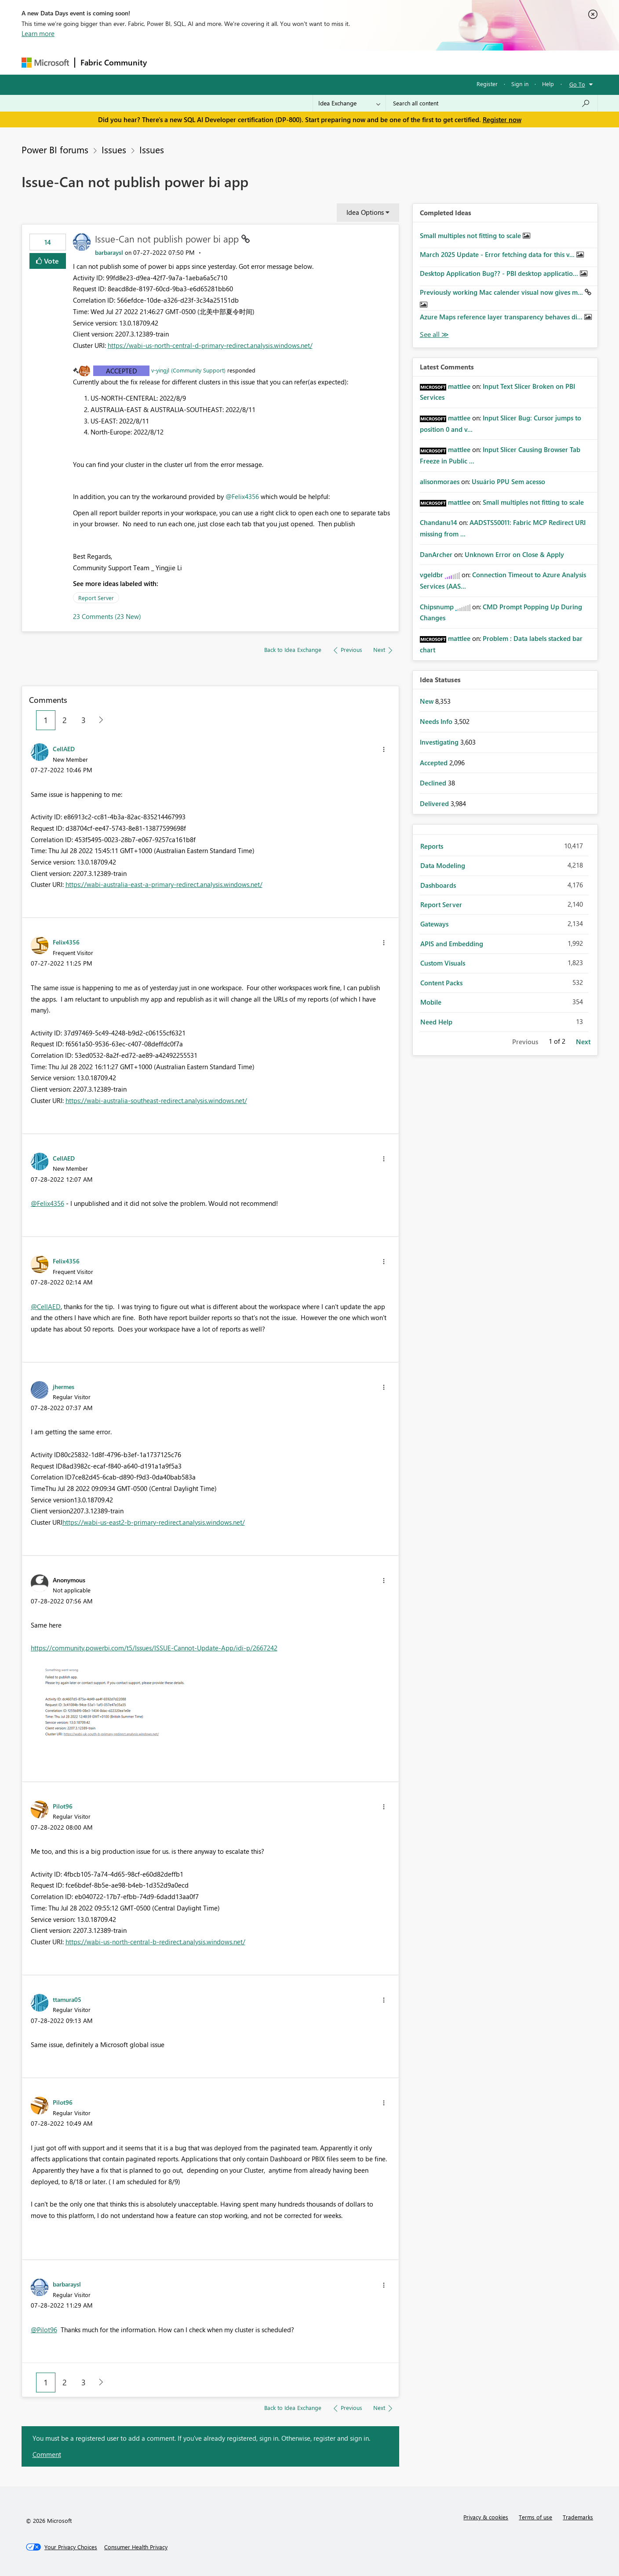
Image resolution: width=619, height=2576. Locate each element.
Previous (525, 1041)
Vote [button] (50, 260)
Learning (354, 62)
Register (487, 83)
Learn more (38, 33)
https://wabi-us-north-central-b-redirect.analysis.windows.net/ (155, 1941)
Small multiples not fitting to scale (471, 235)
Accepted (121, 370)
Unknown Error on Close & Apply (514, 554)
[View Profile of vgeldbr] (431, 574)
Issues (114, 149)
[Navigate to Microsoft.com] (45, 63)
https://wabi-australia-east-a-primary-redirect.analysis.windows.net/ (164, 884)
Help (548, 83)
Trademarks (578, 2517)
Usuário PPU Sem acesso (508, 481)
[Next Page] (99, 720)
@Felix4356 (242, 496)
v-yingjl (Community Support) (188, 370)
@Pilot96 (44, 2329)
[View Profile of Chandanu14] (438, 522)
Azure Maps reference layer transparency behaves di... (502, 316)
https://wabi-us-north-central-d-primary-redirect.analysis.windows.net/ (210, 345)
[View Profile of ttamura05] (67, 1999)
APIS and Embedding (451, 943)
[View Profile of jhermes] (63, 1386)
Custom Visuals (442, 963)
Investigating (440, 742)
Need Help (436, 1021)
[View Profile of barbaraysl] (109, 252)
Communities (280, 62)
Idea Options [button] (365, 212)
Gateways (434, 923)
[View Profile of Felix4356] (66, 941)
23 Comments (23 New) (107, 616)
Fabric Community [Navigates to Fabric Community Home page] (113, 62)
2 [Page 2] (64, 720)
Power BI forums (55, 149)
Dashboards (438, 885)
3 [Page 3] (83, 720)
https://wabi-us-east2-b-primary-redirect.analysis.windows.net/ (153, 1522)
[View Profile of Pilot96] (63, 1806)
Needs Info (437, 721)
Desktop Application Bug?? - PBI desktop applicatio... (500, 273)
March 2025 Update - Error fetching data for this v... (498, 254)
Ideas (241, 62)
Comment (47, 2454)
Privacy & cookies (485, 2517)
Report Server (96, 597)
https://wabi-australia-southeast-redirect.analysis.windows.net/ (156, 1100)
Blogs (320, 62)
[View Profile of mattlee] (459, 386)
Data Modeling (442, 865)
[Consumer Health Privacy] (135, 2547)
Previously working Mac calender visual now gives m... (502, 292)
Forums (166, 62)
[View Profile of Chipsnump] (437, 606)
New (427, 701)
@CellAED (46, 1306)
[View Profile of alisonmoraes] (439, 481)
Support (391, 62)
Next (583, 1041)
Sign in (519, 83)
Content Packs (441, 982)
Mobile (430, 1002)
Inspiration (205, 62)
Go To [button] (577, 84)
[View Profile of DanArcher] (436, 554)
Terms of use (535, 2517)
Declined (434, 782)
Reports (431, 846)
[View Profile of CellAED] (64, 748)
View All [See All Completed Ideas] (434, 334)
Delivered (435, 803)
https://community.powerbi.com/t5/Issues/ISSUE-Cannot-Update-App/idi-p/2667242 (154, 1647)
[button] (384, 749)
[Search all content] (492, 103)
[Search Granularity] (349, 103)
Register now (502, 119)
